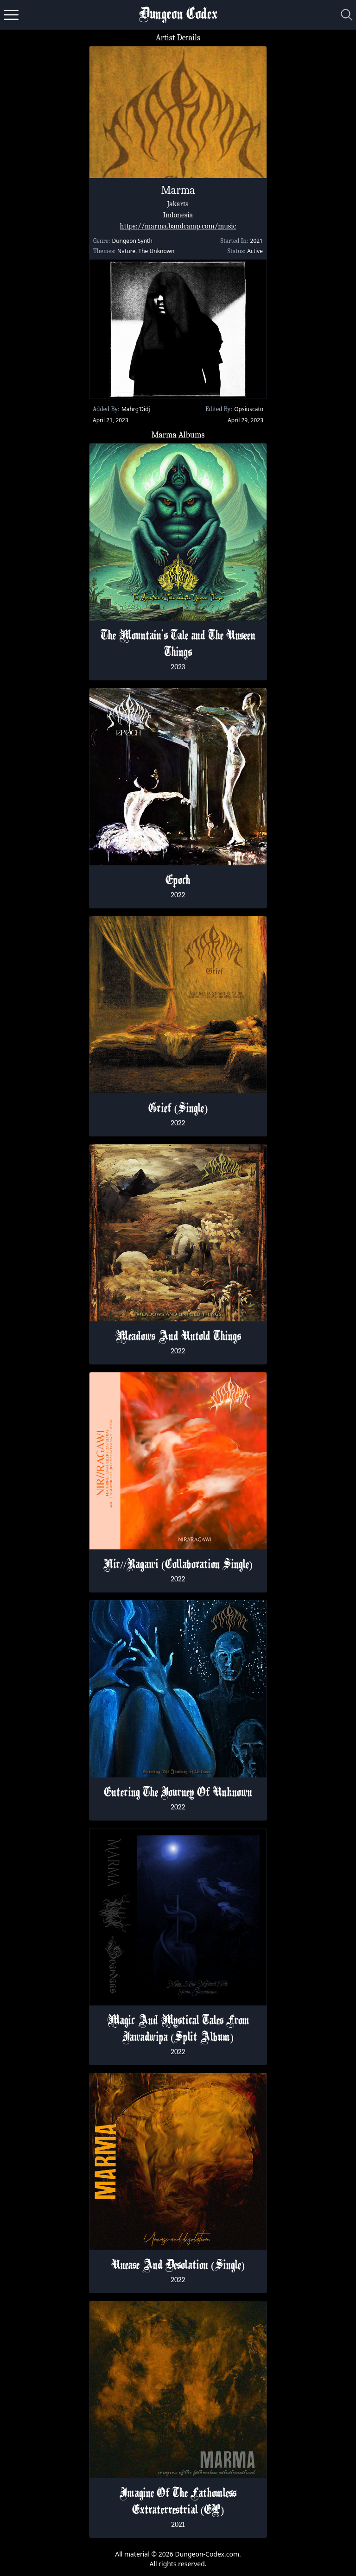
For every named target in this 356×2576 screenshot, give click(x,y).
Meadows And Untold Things (178, 1337)
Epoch (178, 881)
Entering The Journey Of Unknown (178, 1793)
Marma (178, 190)
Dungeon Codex (178, 15)
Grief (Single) (178, 1109)
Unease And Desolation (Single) (178, 2266)
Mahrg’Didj (135, 409)
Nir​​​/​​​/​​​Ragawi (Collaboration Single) (177, 1565)
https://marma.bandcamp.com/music (178, 226)
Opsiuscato (248, 409)
